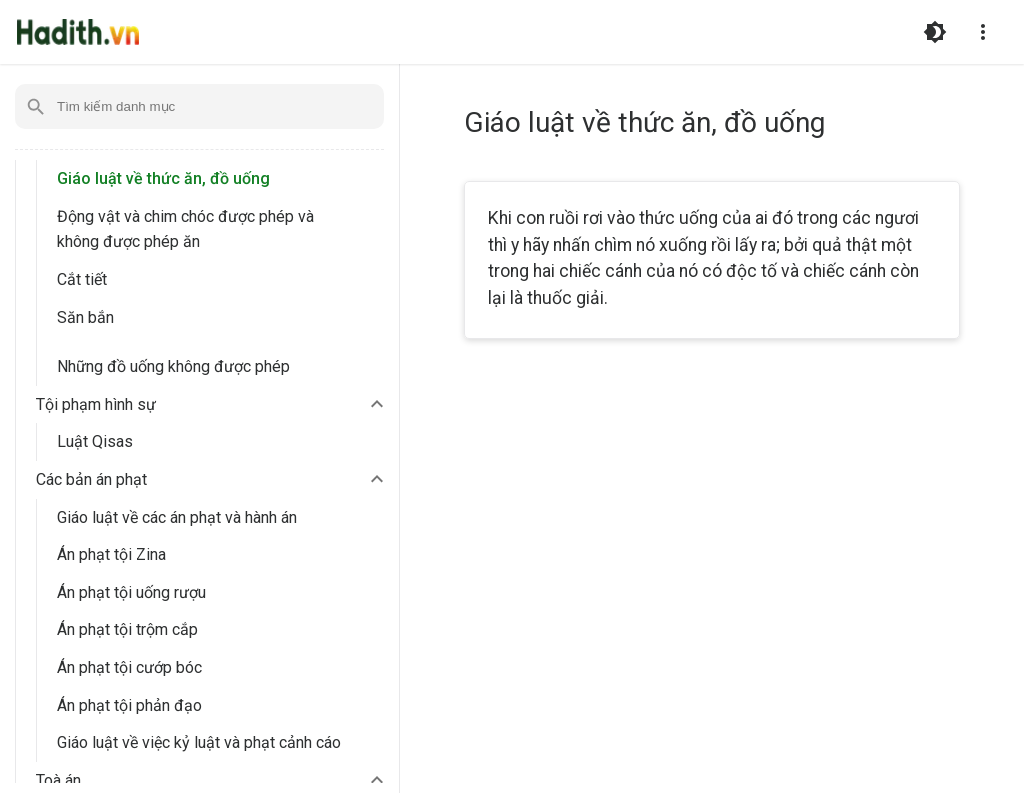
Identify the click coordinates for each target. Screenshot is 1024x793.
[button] (212, 405)
